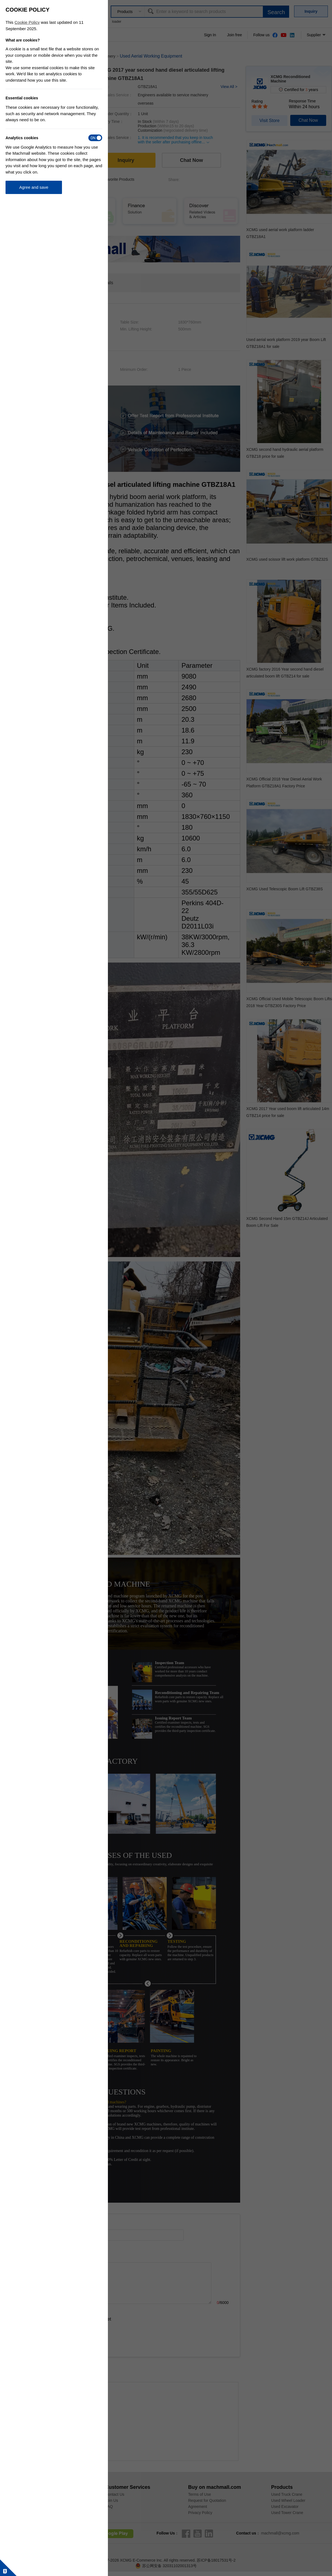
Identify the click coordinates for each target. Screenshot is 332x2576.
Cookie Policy (27, 22)
